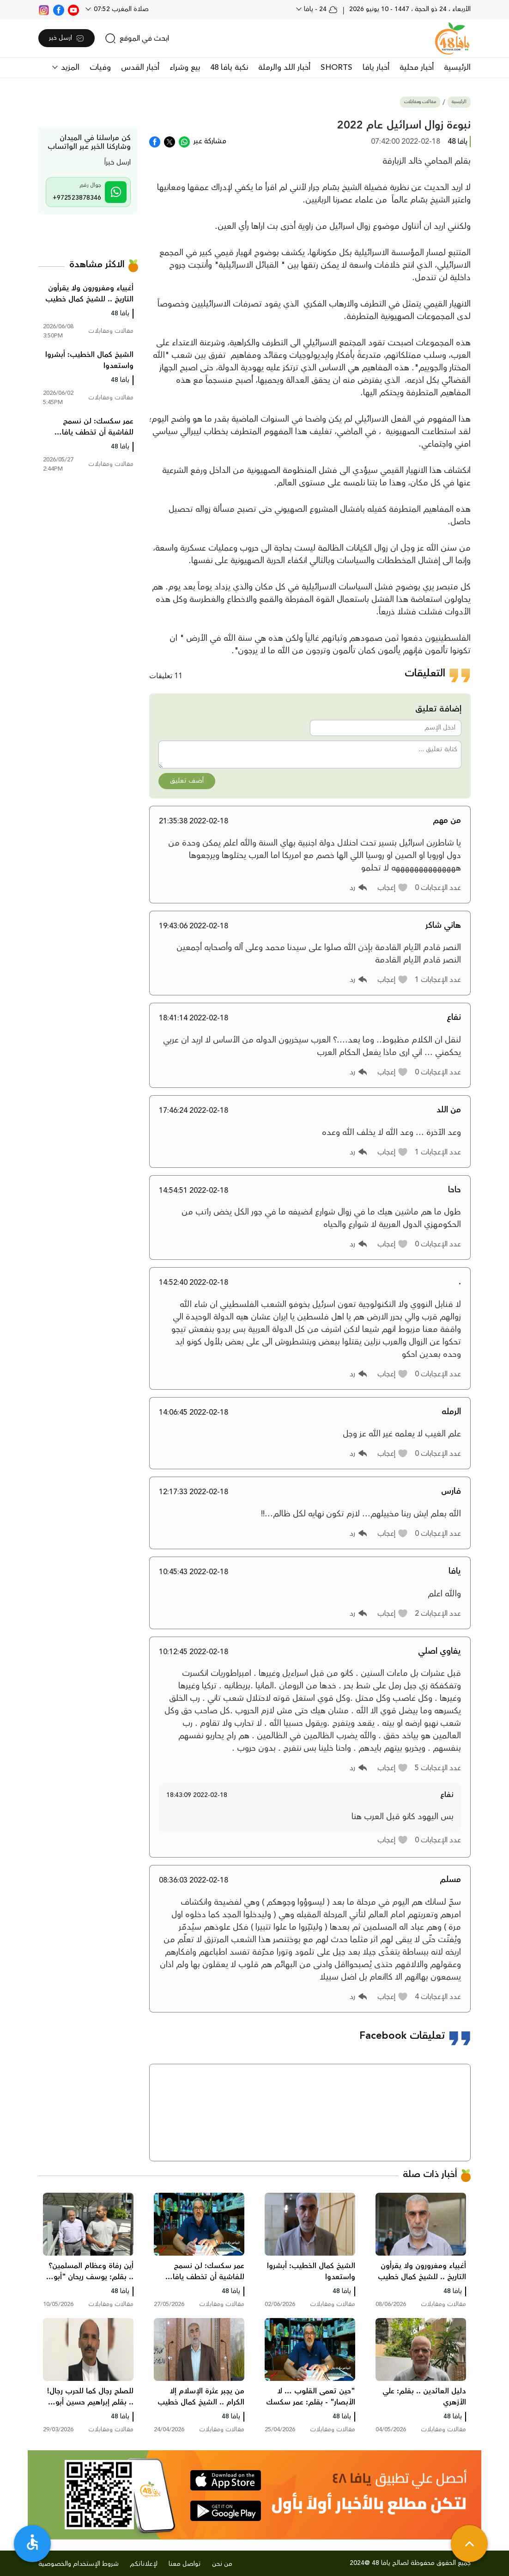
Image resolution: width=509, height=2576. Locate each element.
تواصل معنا (185, 2564)
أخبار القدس (140, 67)
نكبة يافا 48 (229, 67)
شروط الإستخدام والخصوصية (78, 2564)
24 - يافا (320, 9)
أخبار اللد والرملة (284, 67)
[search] (137, 38)
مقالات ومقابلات (420, 101)
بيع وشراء (185, 67)
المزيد (69, 67)
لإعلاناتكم (144, 2564)
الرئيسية (457, 67)
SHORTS (336, 67)
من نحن (222, 2564)
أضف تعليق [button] (187, 781)
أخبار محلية (417, 67)
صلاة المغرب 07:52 (120, 9)
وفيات (100, 67)
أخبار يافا (376, 67)
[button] (393, 888)
